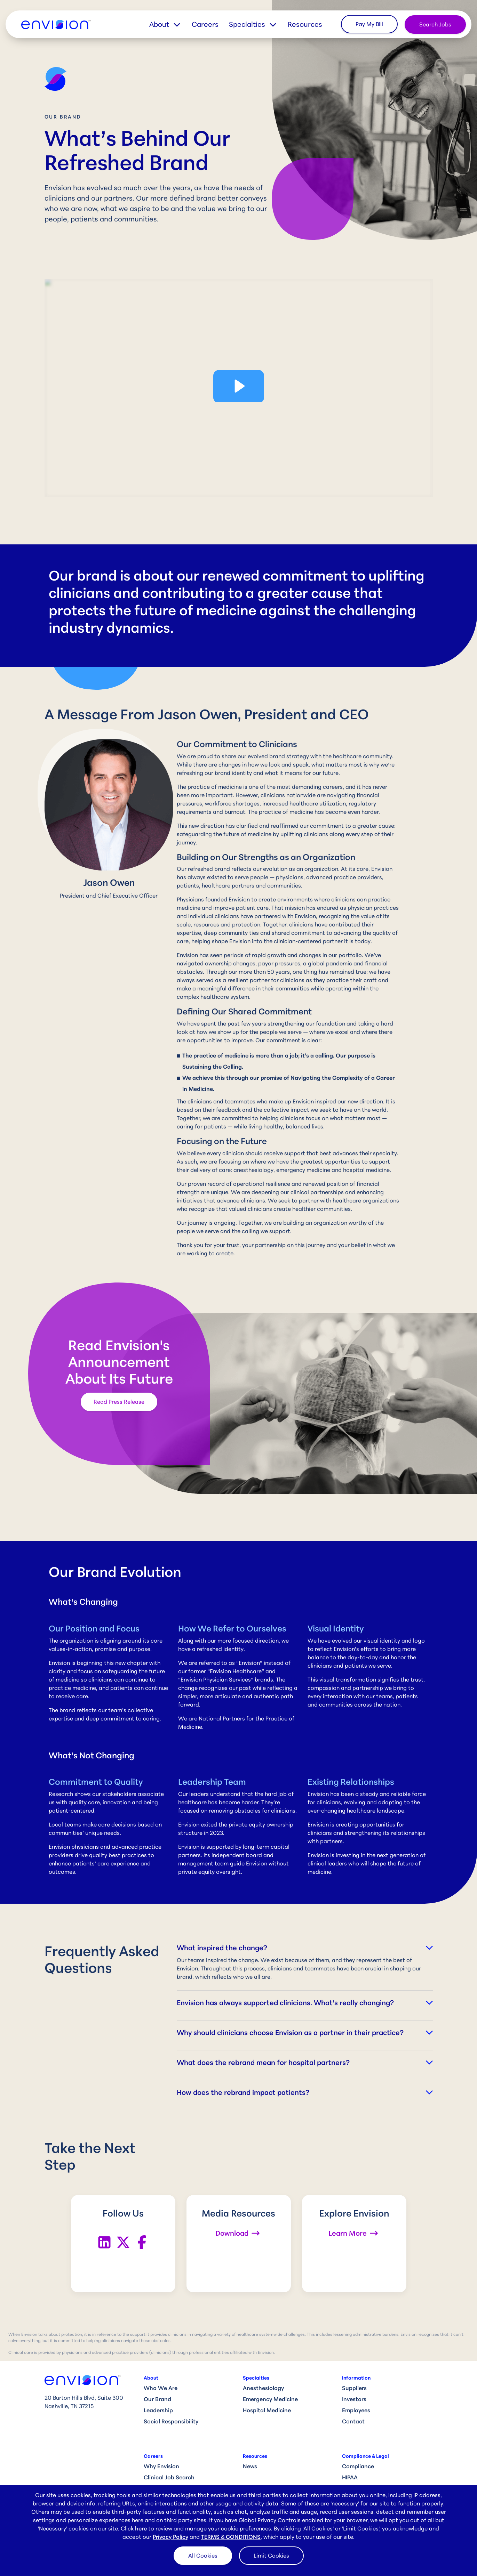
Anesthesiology (263, 2387)
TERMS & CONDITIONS (231, 2536)
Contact (353, 2421)
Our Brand (157, 2399)
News (250, 2466)
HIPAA (350, 2477)
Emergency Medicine (270, 2399)
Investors (354, 2399)
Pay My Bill (369, 24)
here (141, 2528)
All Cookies (202, 2555)
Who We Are (160, 2387)
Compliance (358, 2466)
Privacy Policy (170, 2536)
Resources (305, 24)
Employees (356, 2410)
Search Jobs (435, 24)
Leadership (158, 2410)
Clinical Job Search (169, 2477)
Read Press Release (119, 1401)
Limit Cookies (271, 2555)
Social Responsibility (171, 2421)
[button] (170, 24)
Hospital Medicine (267, 2410)
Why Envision (161, 2466)
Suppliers (354, 2387)
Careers (205, 24)
